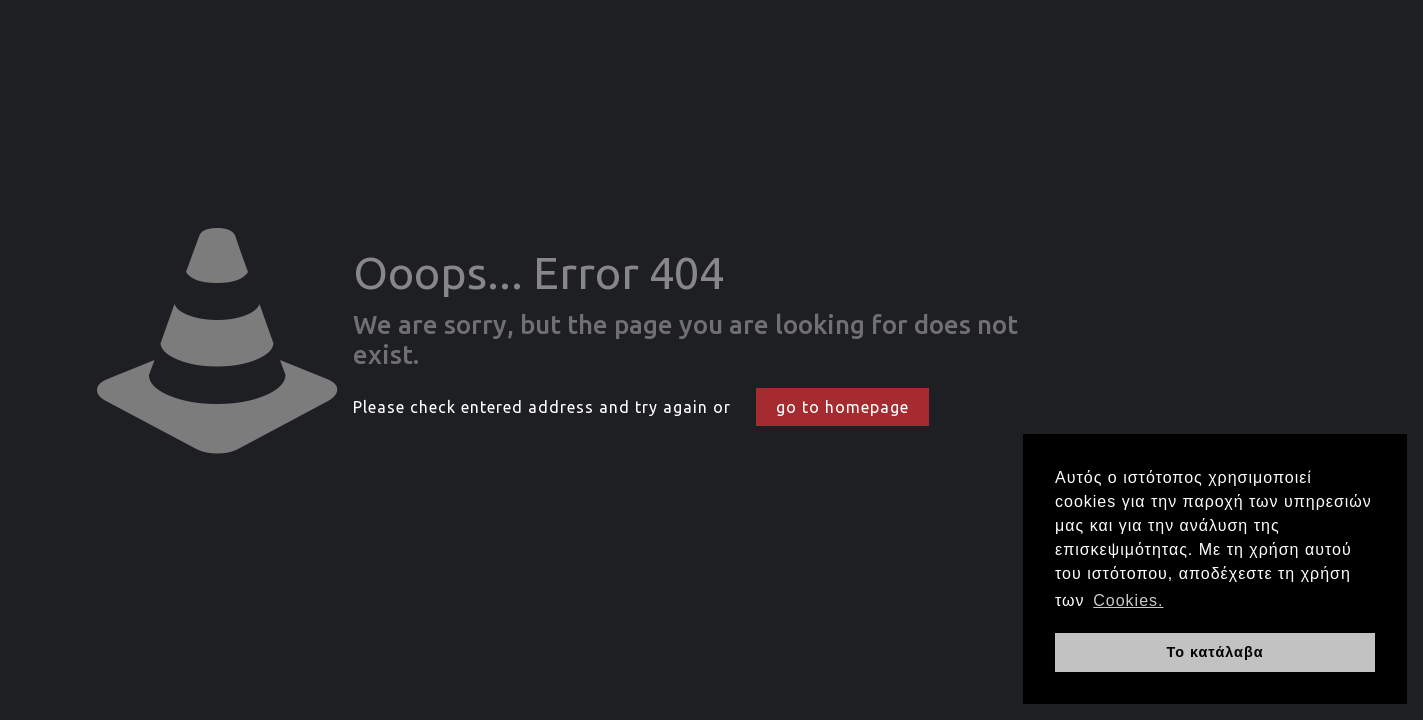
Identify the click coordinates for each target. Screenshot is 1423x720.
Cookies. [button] (1128, 600)
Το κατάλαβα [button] (1214, 652)
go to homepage (842, 407)
